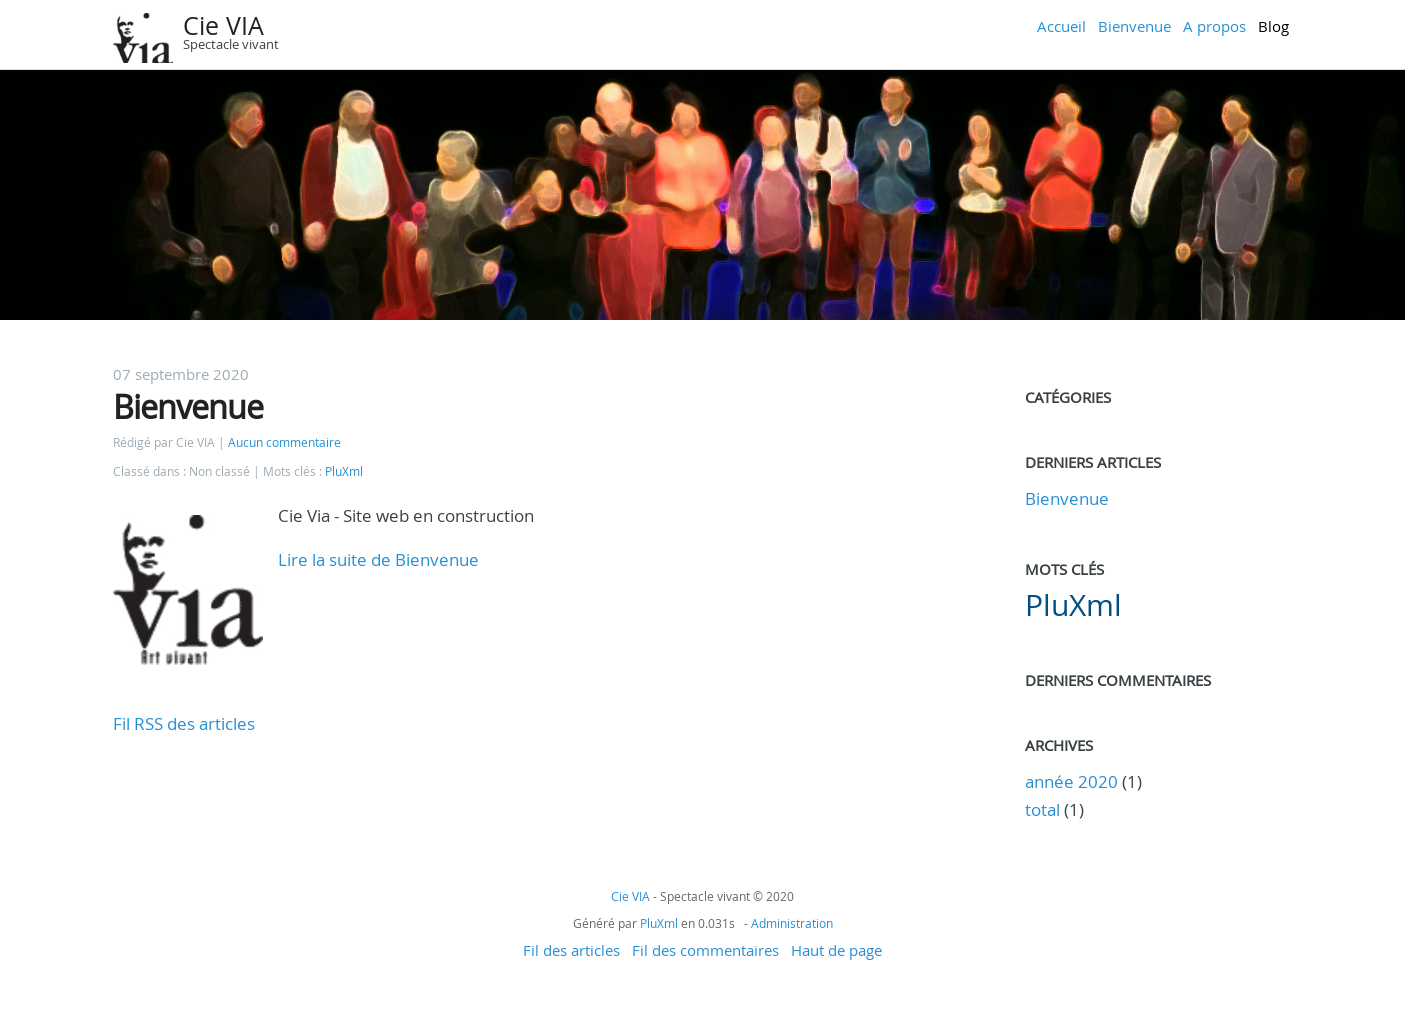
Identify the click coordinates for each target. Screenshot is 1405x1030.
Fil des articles (571, 950)
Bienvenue (1134, 26)
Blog (1273, 26)
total (1044, 809)
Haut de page (836, 950)
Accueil (1061, 26)
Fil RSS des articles (184, 723)
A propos (1214, 26)
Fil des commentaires (705, 950)
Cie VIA (223, 25)
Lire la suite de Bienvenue (378, 559)
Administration (792, 923)
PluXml (344, 471)
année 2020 (1071, 781)
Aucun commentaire (284, 442)
